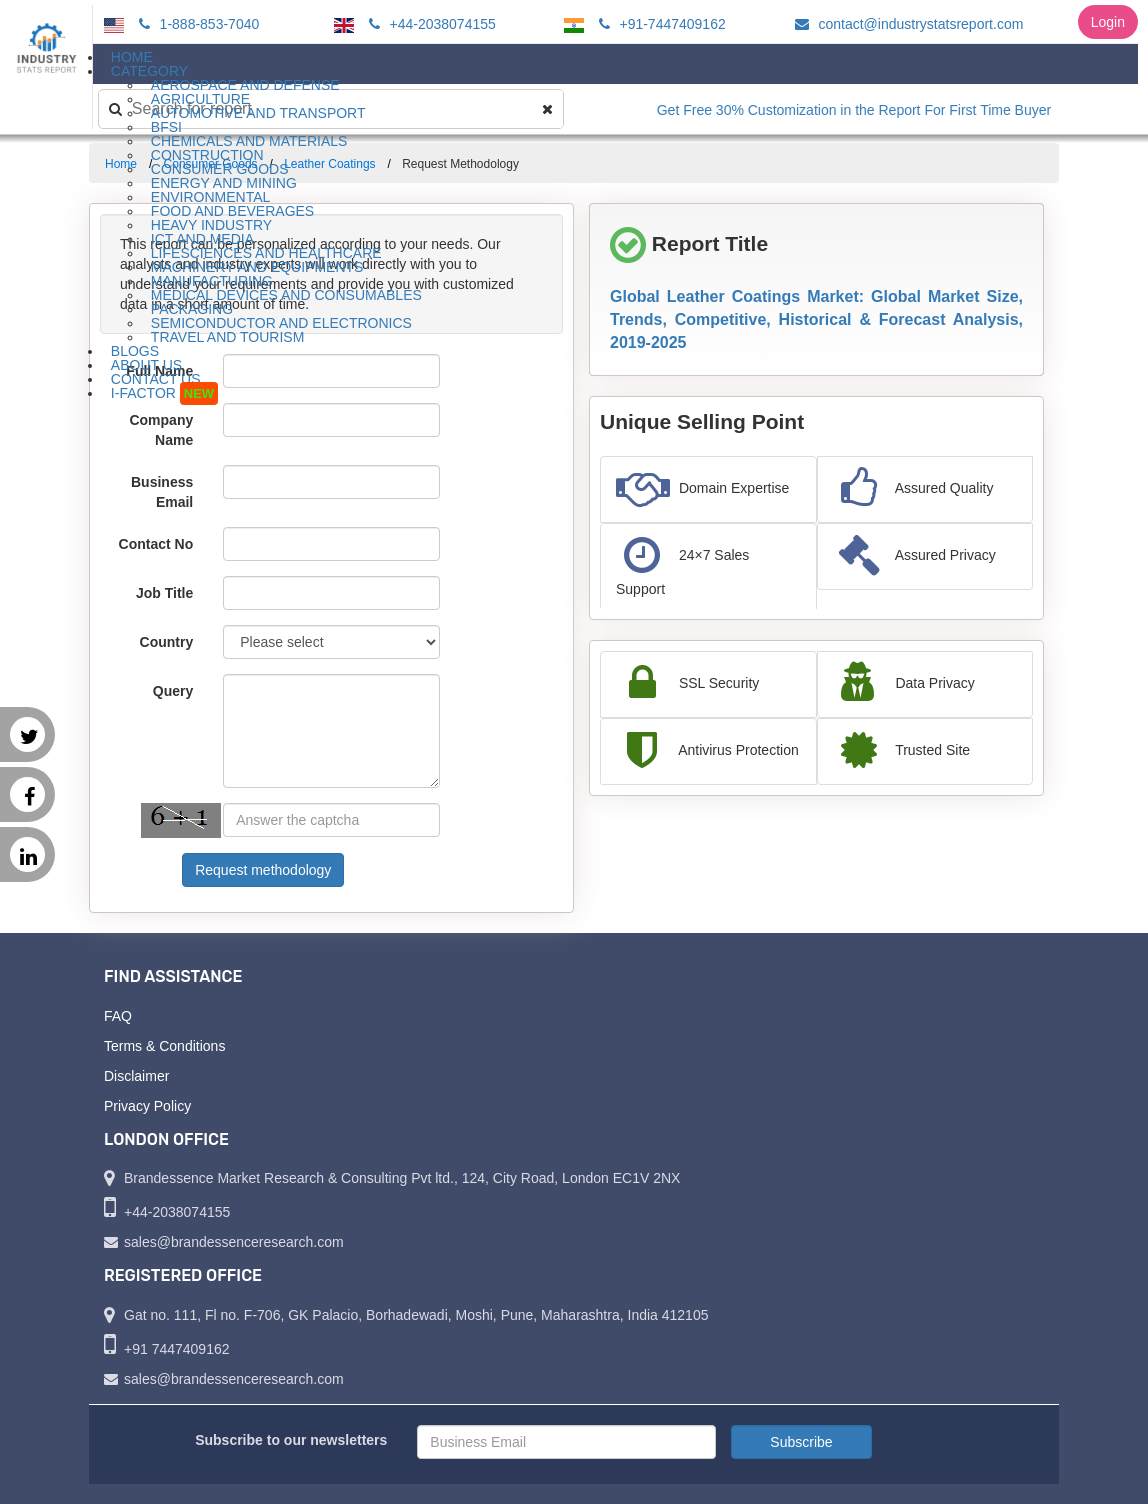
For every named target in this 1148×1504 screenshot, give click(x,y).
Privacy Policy (147, 1106)
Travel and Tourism (228, 337)
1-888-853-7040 (196, 24)
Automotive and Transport (258, 113)
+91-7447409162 (659, 24)
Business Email (162, 492)
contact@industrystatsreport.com (906, 24)
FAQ (118, 1016)
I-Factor (164, 393)
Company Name (161, 430)
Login (1108, 22)
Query (173, 691)
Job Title (164, 593)
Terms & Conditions (164, 1046)
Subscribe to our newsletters (291, 1440)
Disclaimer (136, 1076)
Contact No (156, 544)
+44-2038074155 (429, 24)
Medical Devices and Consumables (286, 295)
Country (167, 642)
